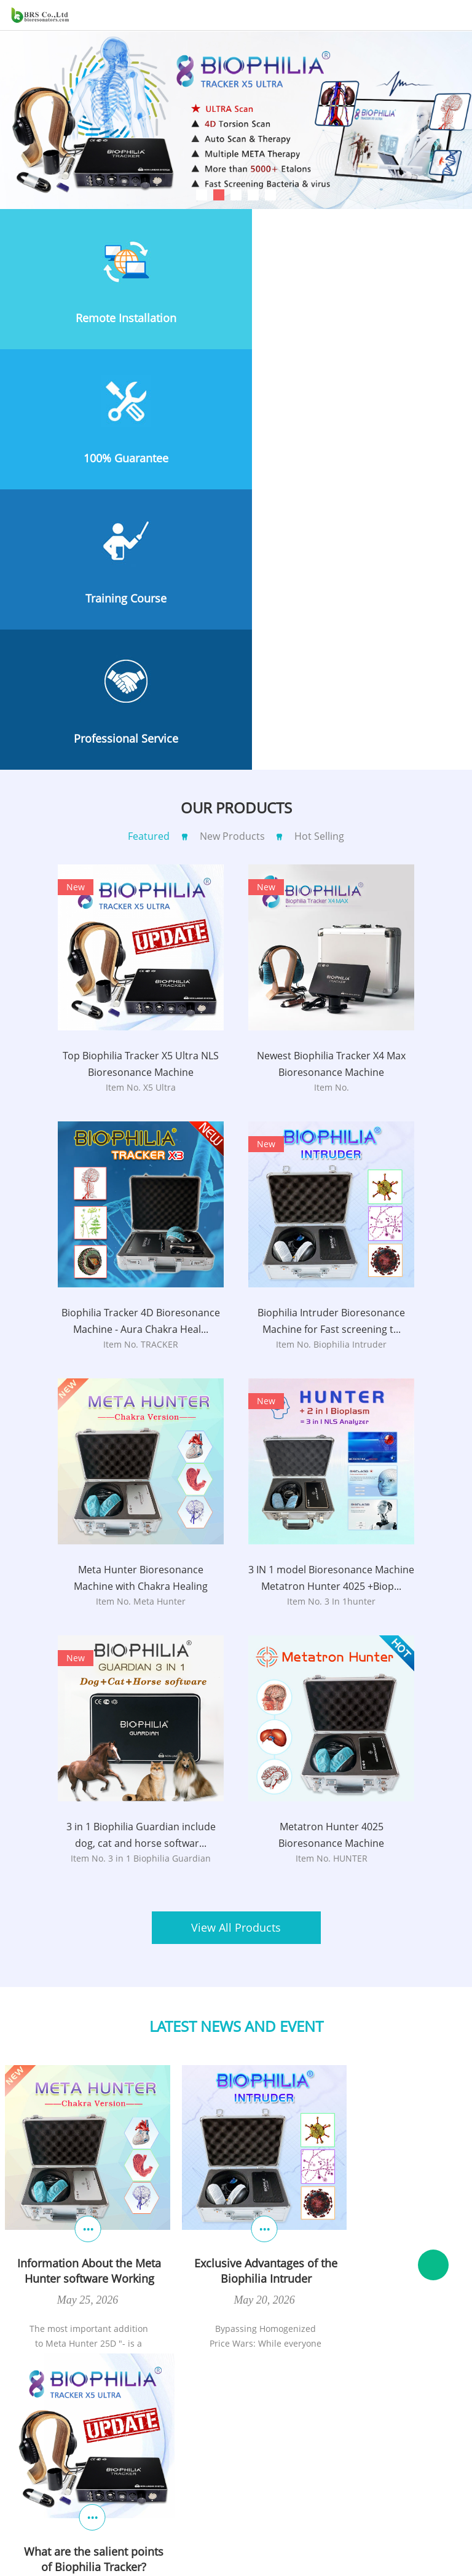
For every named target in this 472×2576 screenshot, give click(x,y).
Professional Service (354, 458)
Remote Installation (118, 317)
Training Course (118, 458)
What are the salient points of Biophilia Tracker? (389, 1974)
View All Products (236, 1651)
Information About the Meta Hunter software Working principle (77, 1974)
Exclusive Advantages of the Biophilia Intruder (233, 1974)
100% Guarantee (354, 317)
